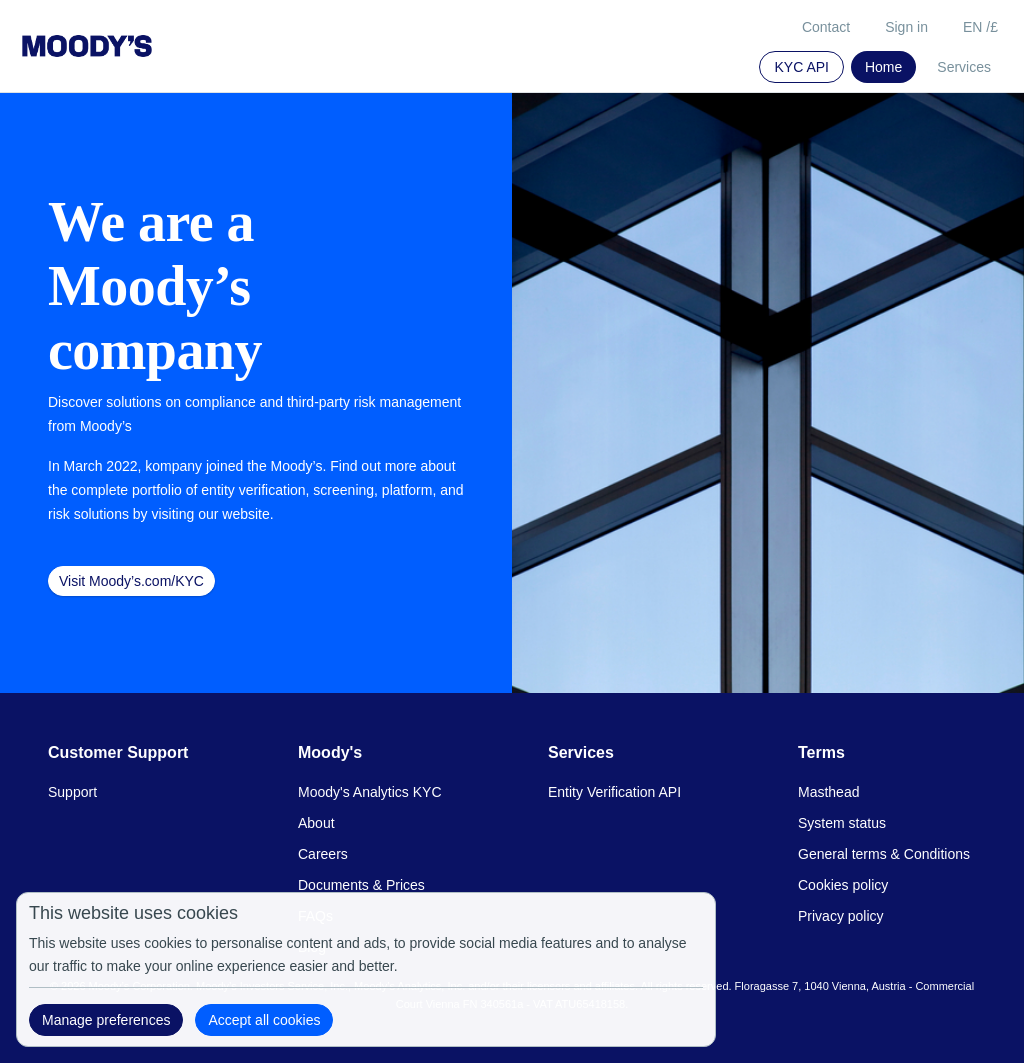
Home (883, 67)
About (316, 823)
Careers (323, 854)
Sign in (906, 27)
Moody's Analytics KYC (370, 792)
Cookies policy (843, 885)
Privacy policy (841, 916)
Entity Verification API (614, 792)
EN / (980, 27)
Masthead (828, 792)
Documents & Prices (361, 885)
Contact (826, 27)
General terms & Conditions (884, 854)
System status (842, 823)
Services (964, 67)
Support (72, 792)
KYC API (801, 67)
